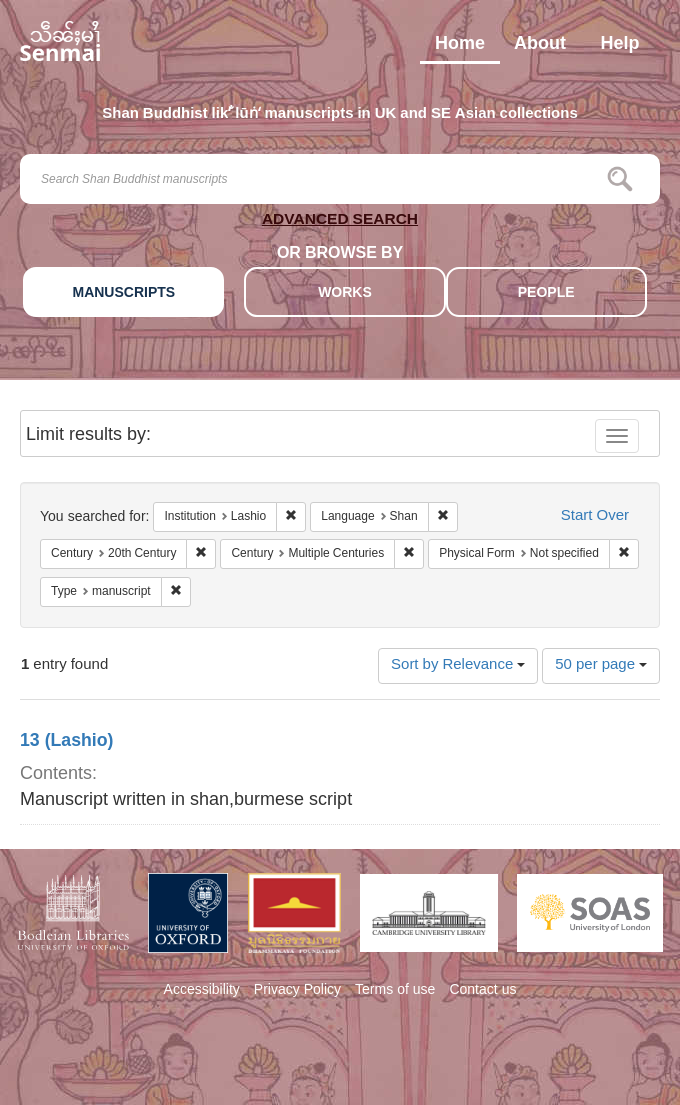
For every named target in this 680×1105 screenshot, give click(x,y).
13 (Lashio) (66, 742)
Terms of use (395, 991)
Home (460, 48)
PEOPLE (546, 293)
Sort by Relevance (458, 665)
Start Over (595, 516)
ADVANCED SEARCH (340, 222)
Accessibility (202, 991)
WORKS (345, 293)
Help (619, 48)
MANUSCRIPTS (123, 293)
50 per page (601, 665)
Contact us (482, 991)
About (540, 48)
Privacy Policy (297, 991)
